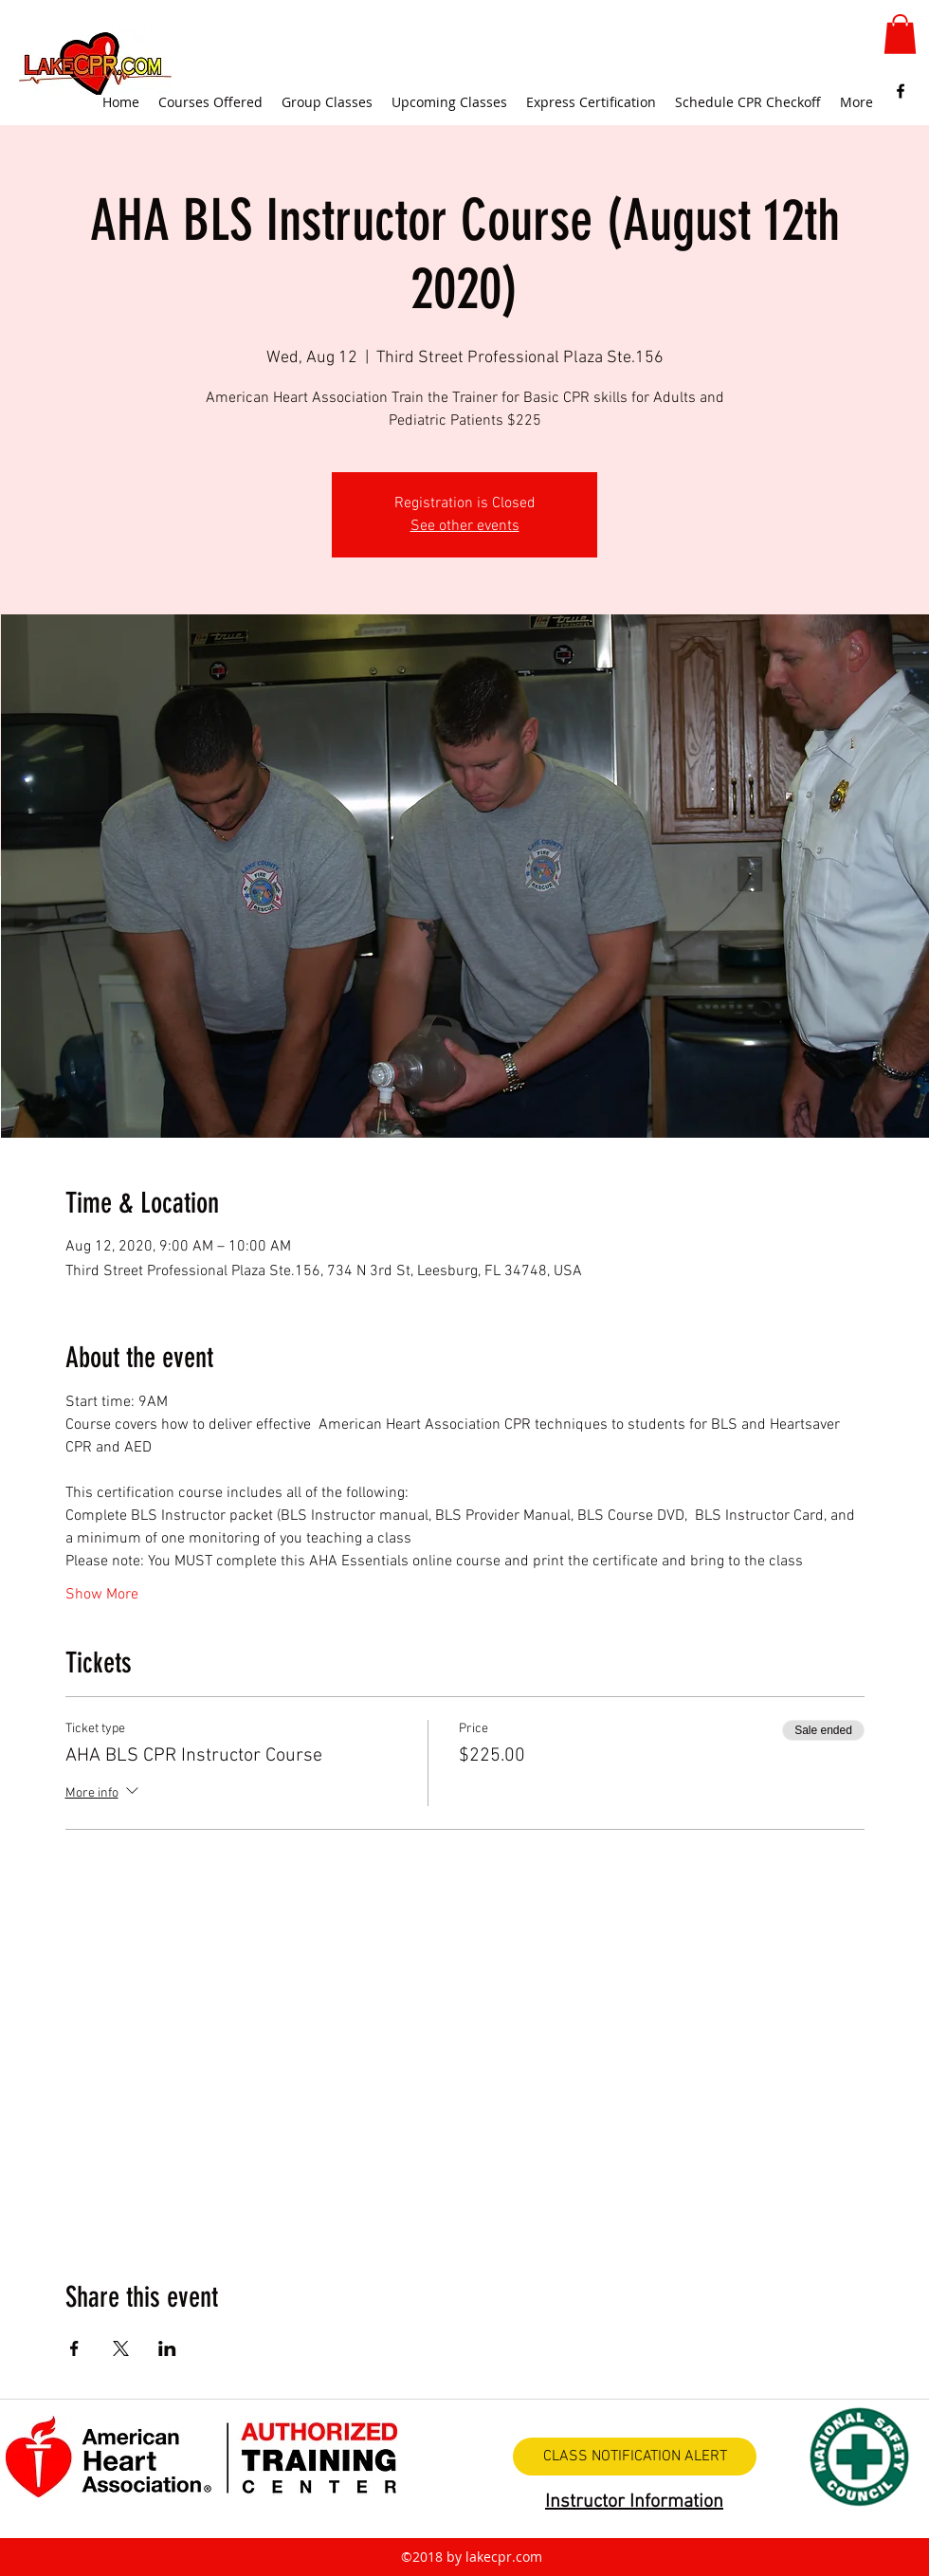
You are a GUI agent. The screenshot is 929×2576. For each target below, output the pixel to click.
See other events (464, 526)
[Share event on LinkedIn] (167, 2348)
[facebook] (900, 91)
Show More (101, 1594)
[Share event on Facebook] (74, 2348)
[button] (900, 34)
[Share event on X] (121, 2348)
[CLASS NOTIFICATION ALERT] (634, 2457)
